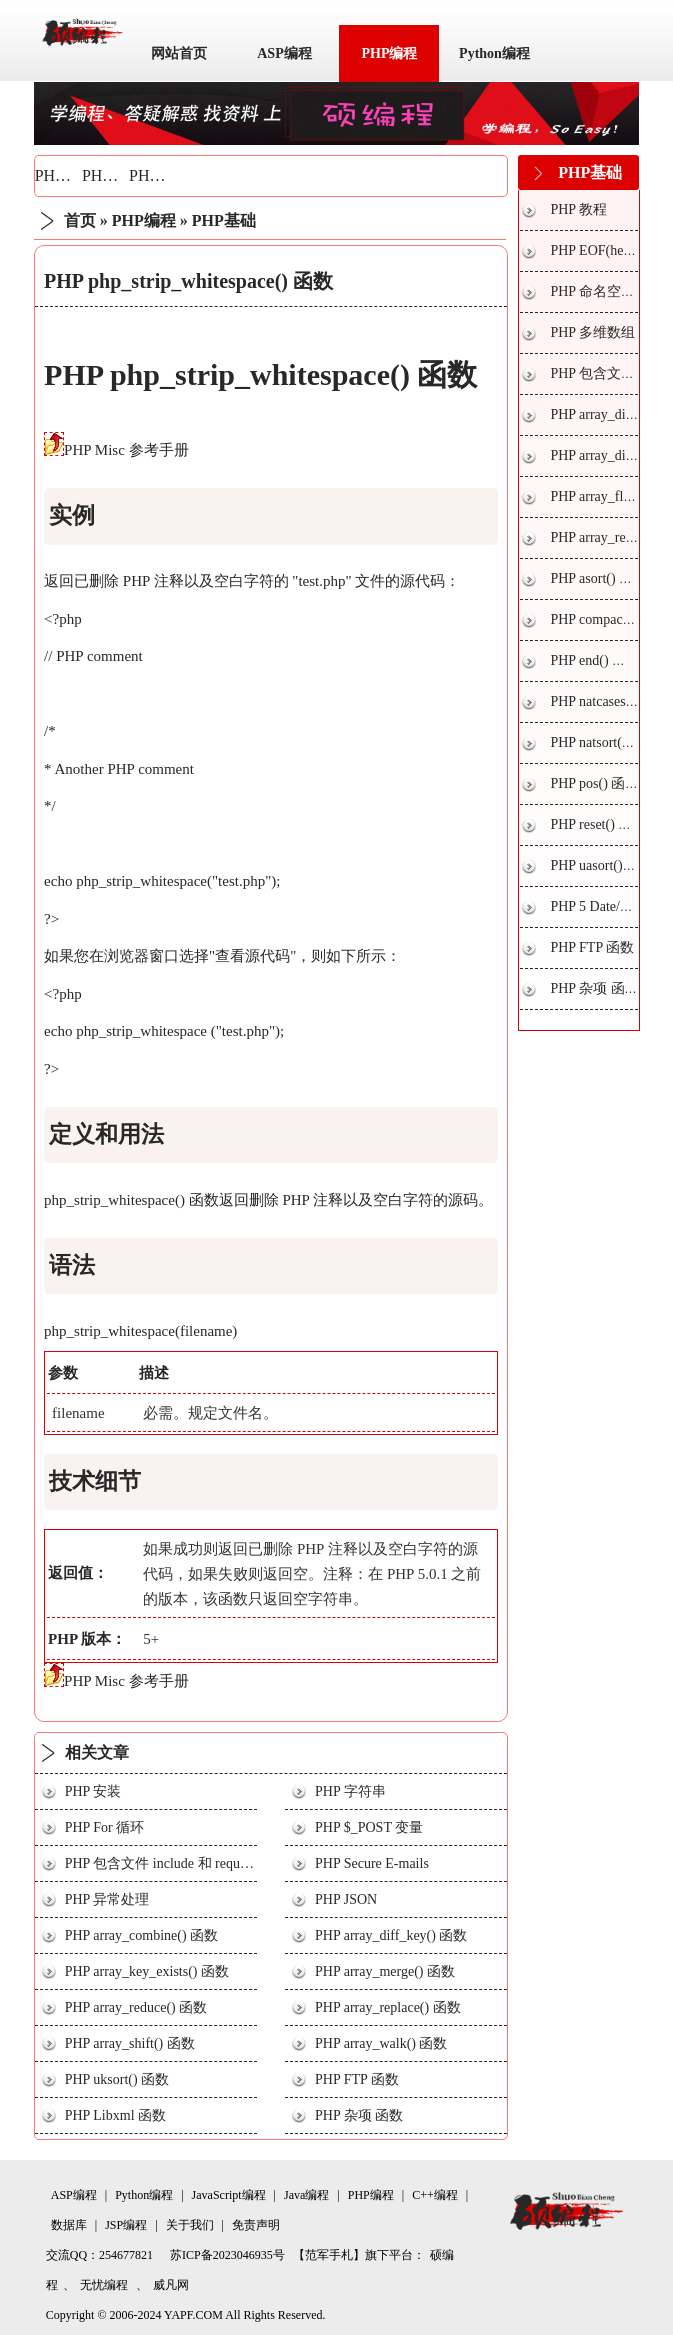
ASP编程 (284, 53)
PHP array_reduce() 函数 (136, 2007)
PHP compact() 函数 (608, 619)
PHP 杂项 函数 (359, 2115)
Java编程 (306, 2195)
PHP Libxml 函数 (115, 2115)
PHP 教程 (578, 209)
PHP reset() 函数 (598, 824)
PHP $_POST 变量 (369, 1827)
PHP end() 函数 (595, 660)
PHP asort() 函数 (598, 578)
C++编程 (435, 2195)
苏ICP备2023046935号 (227, 2255)
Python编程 (494, 53)
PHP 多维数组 (592, 332)
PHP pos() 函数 (594, 783)
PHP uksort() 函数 (117, 2079)
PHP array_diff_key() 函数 (391, 1935)
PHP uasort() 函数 (602, 865)
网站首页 (179, 53)
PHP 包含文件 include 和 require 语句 (176, 1863)
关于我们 (190, 2225)
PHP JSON (346, 1899)
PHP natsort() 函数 (604, 742)
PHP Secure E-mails (372, 1863)
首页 (80, 220)
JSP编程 (126, 2225)
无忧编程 (104, 2285)
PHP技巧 (112, 175)
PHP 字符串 (350, 1791)
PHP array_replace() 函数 (388, 2007)
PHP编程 (389, 53)
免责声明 (256, 2225)
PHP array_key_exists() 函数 (147, 1971)
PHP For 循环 (105, 1827)
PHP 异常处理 (107, 1899)
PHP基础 (65, 175)
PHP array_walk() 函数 (381, 2043)
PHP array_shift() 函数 (130, 2043)
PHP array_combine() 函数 (141, 1935)
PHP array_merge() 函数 (385, 1971)
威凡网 (171, 2285)
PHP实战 (159, 175)
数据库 (69, 2225)
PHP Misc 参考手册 (126, 450)
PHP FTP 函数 (357, 2079)
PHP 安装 (93, 1791)
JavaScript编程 (229, 2195)
